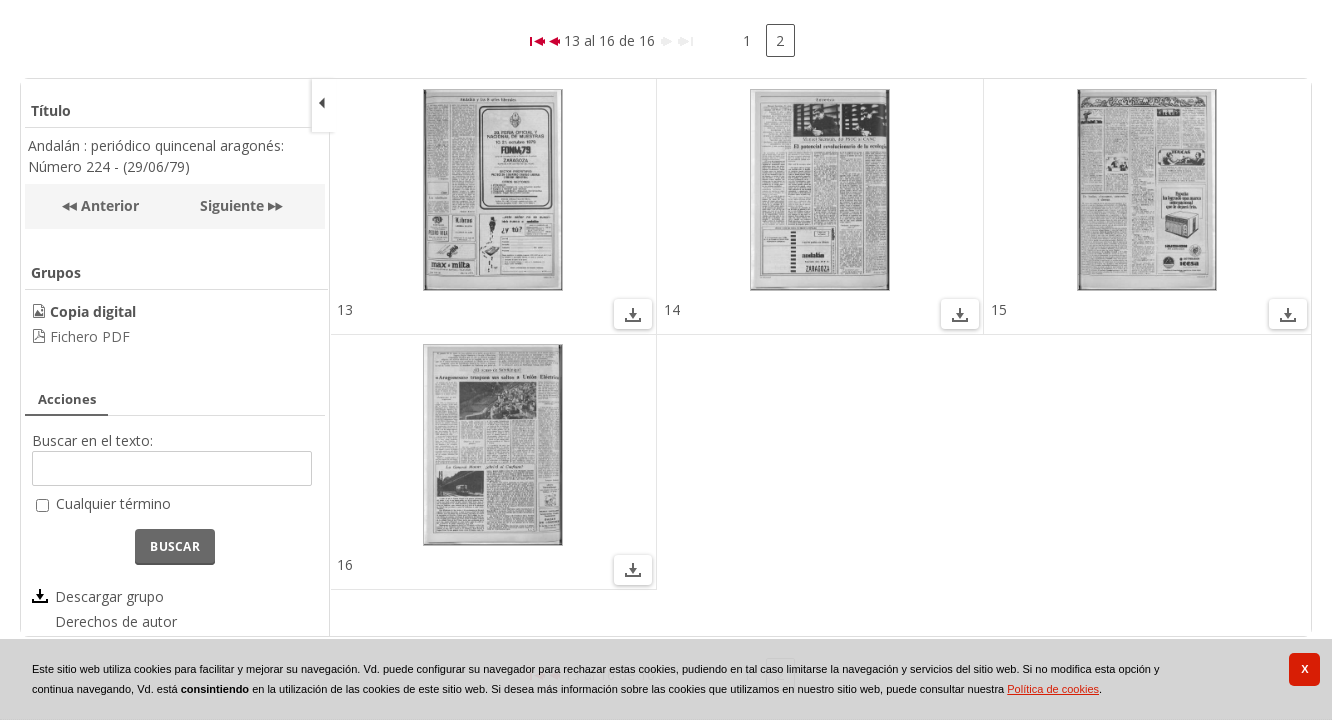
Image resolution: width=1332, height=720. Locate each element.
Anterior (108, 205)
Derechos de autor (116, 621)
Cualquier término (113, 503)
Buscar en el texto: (92, 440)
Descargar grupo (109, 596)
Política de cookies (1053, 689)
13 (345, 309)
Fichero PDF (90, 336)
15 (999, 309)
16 (345, 564)
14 (672, 309)
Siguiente (232, 205)
